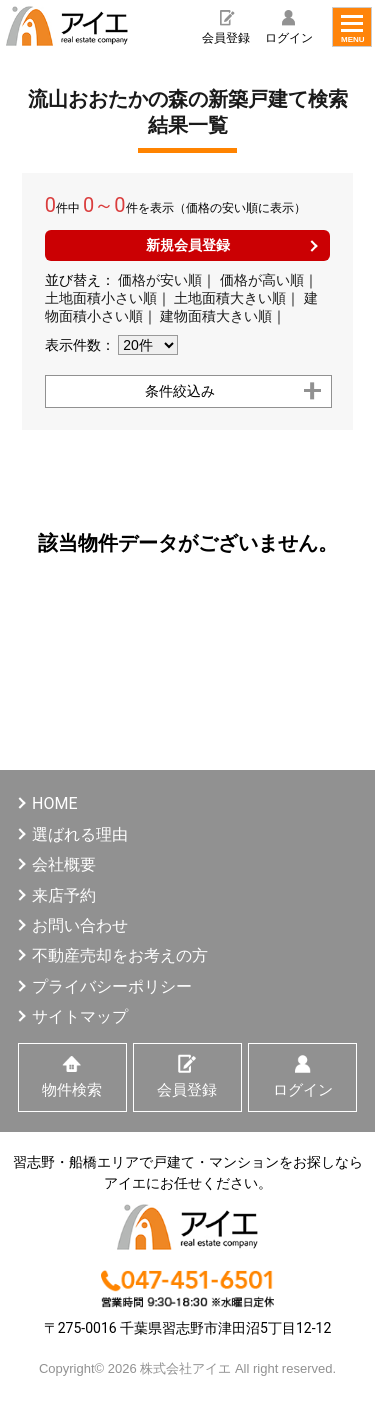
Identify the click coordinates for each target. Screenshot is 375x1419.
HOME (54, 803)
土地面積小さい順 (101, 298)
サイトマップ (80, 1016)
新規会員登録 (188, 245)
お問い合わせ (80, 925)
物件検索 (72, 1090)
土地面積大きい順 (230, 298)
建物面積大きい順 (216, 316)
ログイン (289, 38)
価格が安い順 (160, 280)
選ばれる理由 (80, 834)
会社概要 (64, 864)
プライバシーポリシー (112, 986)
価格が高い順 (262, 280)
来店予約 (64, 895)
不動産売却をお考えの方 (120, 955)
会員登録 (226, 38)
